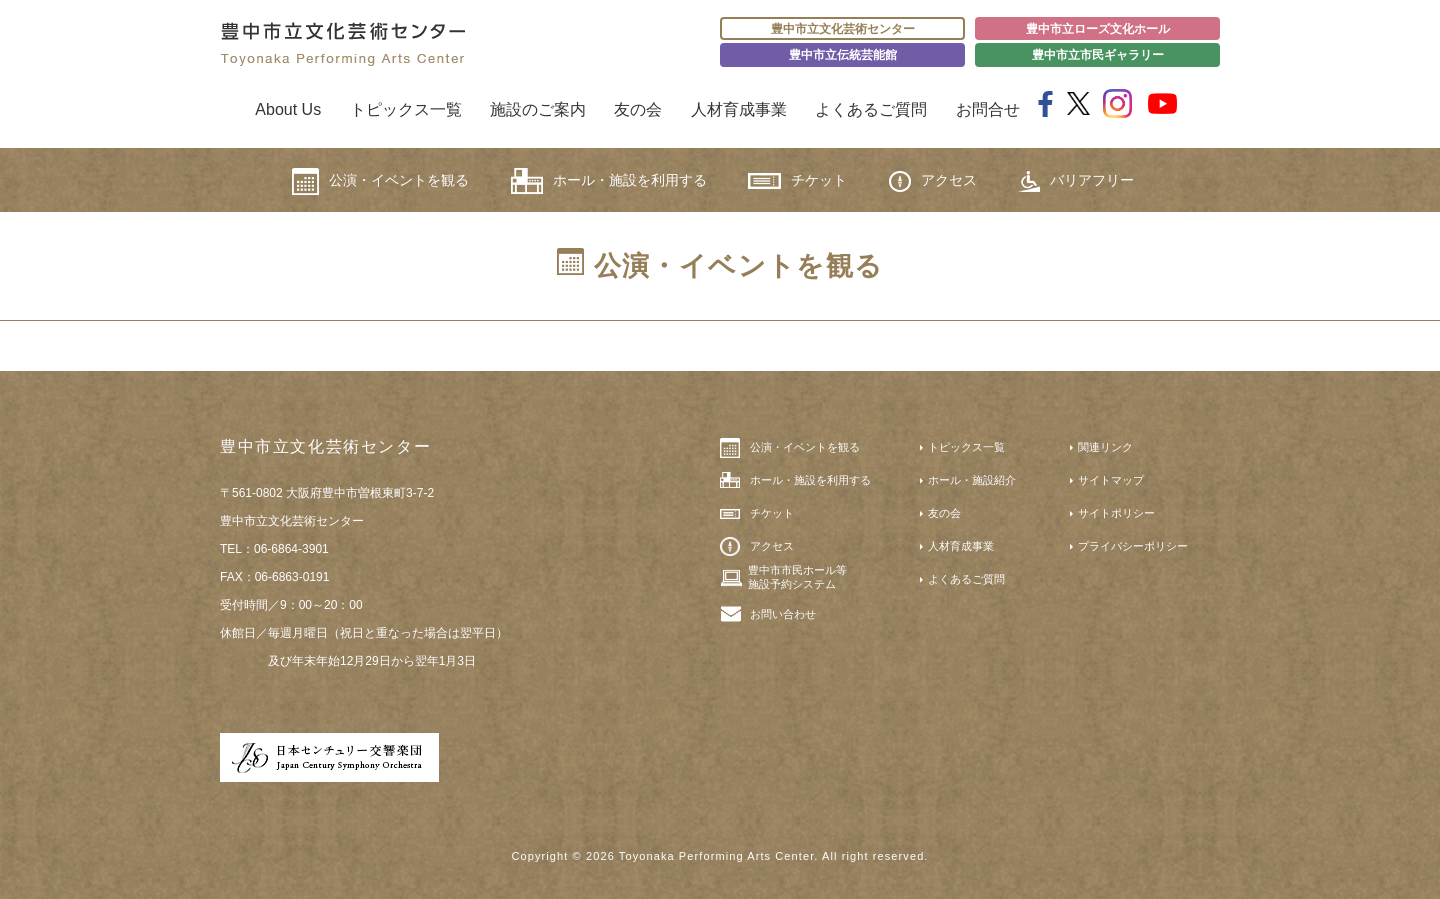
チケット (797, 180)
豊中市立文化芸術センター (843, 29)
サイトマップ (1111, 480)
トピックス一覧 (406, 109)
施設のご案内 (538, 109)
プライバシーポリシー (1133, 546)
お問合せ (988, 109)
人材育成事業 (739, 109)
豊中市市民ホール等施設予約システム (797, 577)
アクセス (933, 181)
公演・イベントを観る (380, 181)
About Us (288, 109)
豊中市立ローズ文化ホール (1098, 29)
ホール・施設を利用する (609, 181)
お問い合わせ (783, 614)
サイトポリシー (1116, 513)
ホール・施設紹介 (972, 480)
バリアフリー (1076, 181)
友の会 (638, 109)
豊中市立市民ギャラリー (1098, 55)
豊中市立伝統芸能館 (843, 55)
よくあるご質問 (871, 109)
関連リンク (1105, 447)
